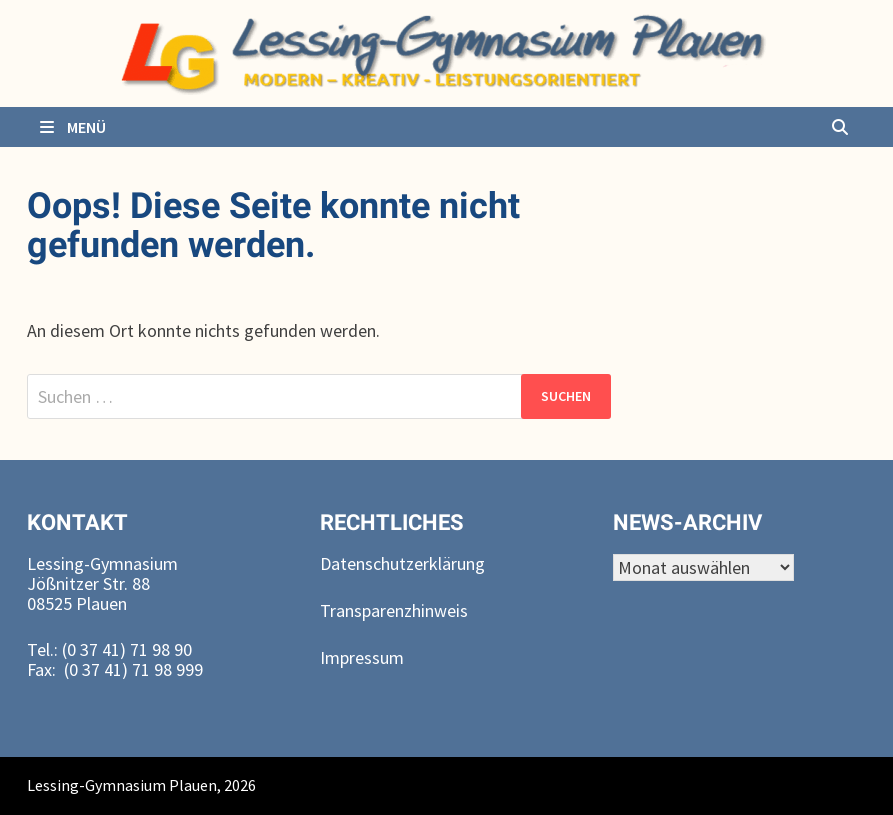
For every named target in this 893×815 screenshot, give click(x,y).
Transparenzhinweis (394, 610)
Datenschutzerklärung (402, 563)
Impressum (362, 657)
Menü (71, 127)
